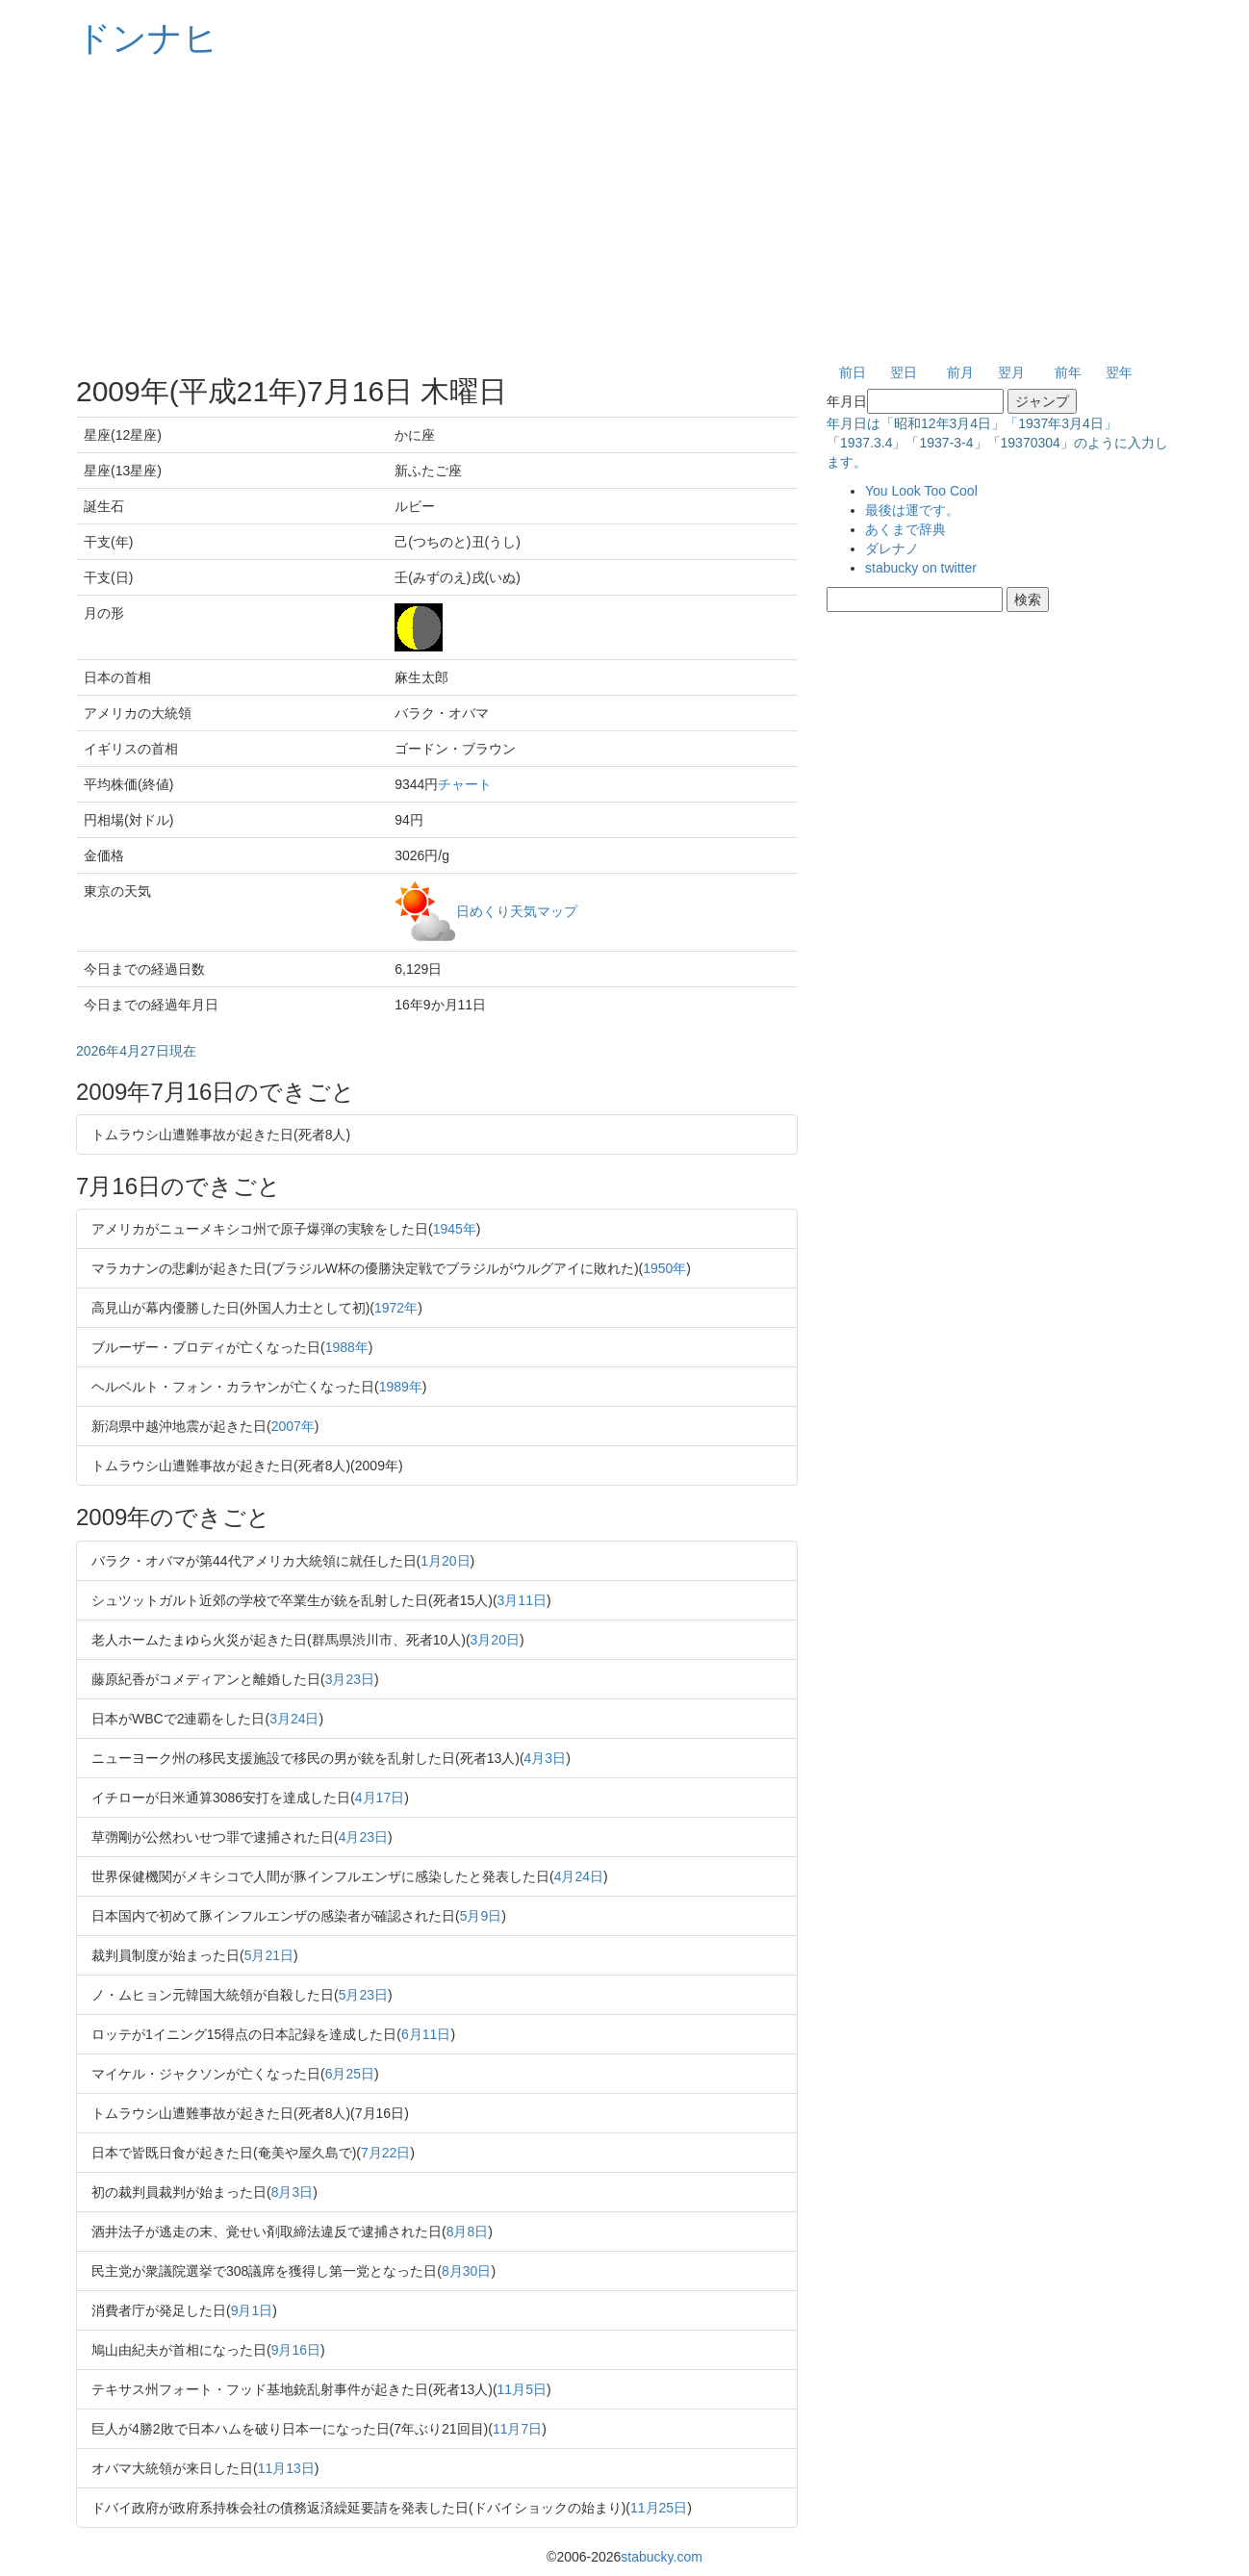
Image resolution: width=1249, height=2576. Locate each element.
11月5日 (522, 2389)
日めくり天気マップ (516, 910)
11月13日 (286, 2468)
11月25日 (658, 2507)
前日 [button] (852, 372)
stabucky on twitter (921, 567)
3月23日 (349, 1679)
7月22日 (385, 2152)
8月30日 (466, 2271)
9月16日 (295, 2350)
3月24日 (294, 1718)
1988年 (347, 1347)
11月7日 (517, 2428)
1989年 (400, 1386)
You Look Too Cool (921, 490)
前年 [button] (1068, 372)
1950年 (664, 1268)
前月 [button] (960, 372)
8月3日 (292, 2192)
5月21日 (268, 1955)
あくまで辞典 (905, 529)
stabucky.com (661, 2556)
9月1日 (252, 2310)
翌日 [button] (903, 372)
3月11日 (522, 1600)
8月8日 (467, 2231)
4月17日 (379, 1797)
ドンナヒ (147, 38)
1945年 (454, 1229)
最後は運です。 (912, 510)
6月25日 (349, 2073)
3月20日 (495, 1639)
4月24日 (578, 1876)
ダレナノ (892, 548)
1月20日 (445, 1561)
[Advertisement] (624, 211)
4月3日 (545, 1758)
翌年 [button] (1119, 372)
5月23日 (363, 1994)
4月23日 (363, 1837)
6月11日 (425, 2034)
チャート (465, 784)
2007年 (293, 1426)
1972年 (396, 1307)
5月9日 (481, 1916)
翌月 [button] (1011, 372)
